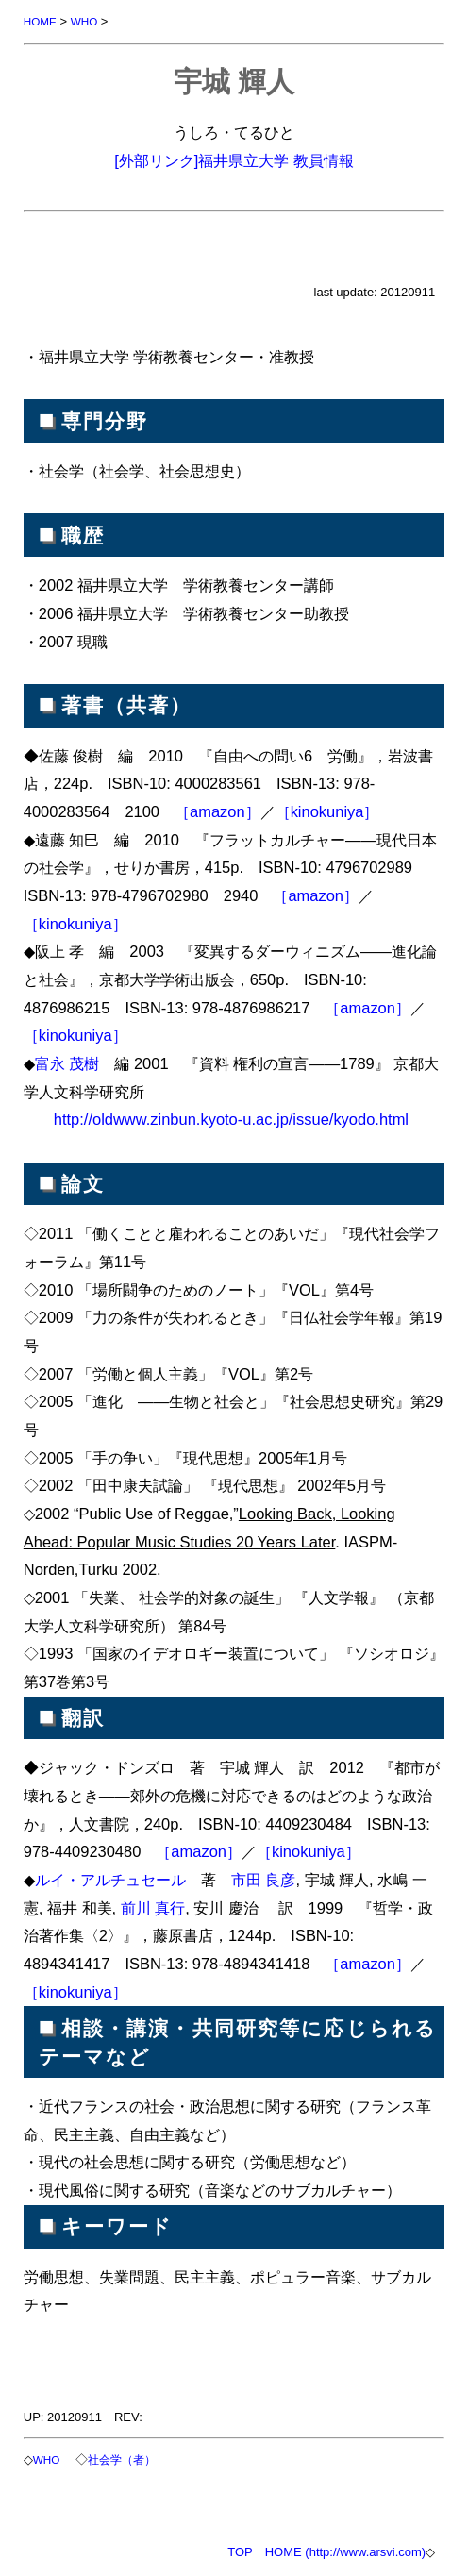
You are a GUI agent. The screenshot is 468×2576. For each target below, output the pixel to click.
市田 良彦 (263, 1879)
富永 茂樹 (67, 1063)
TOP (240, 2552)
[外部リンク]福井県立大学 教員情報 (234, 160)
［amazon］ (217, 811)
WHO (84, 21)
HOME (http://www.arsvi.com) (345, 2552)
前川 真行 (153, 1907)
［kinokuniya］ (327, 811)
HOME (40, 21)
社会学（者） (122, 2459)
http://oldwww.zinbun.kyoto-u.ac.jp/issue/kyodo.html (231, 1119)
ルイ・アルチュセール (110, 1879)
